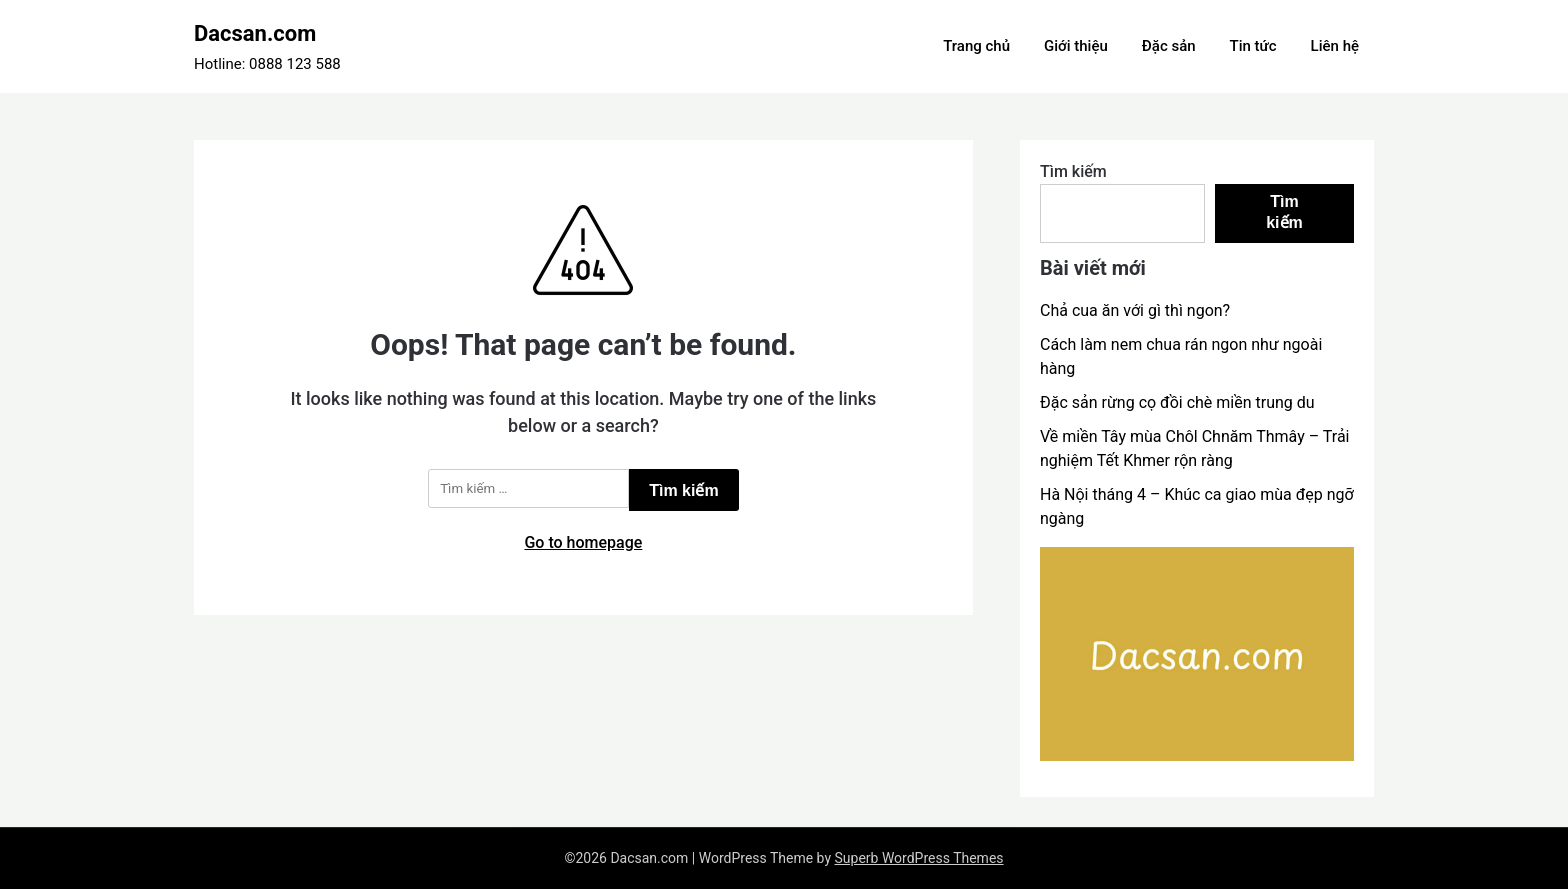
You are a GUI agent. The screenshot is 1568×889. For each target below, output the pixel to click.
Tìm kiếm (1073, 171)
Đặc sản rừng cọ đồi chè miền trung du (1177, 402)
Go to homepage (583, 542)
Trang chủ (976, 46)
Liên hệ (1335, 46)
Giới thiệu (1076, 46)
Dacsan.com (255, 33)
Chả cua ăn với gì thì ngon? (1135, 310)
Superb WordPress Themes (919, 858)
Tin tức (1253, 46)
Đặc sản (1169, 46)
